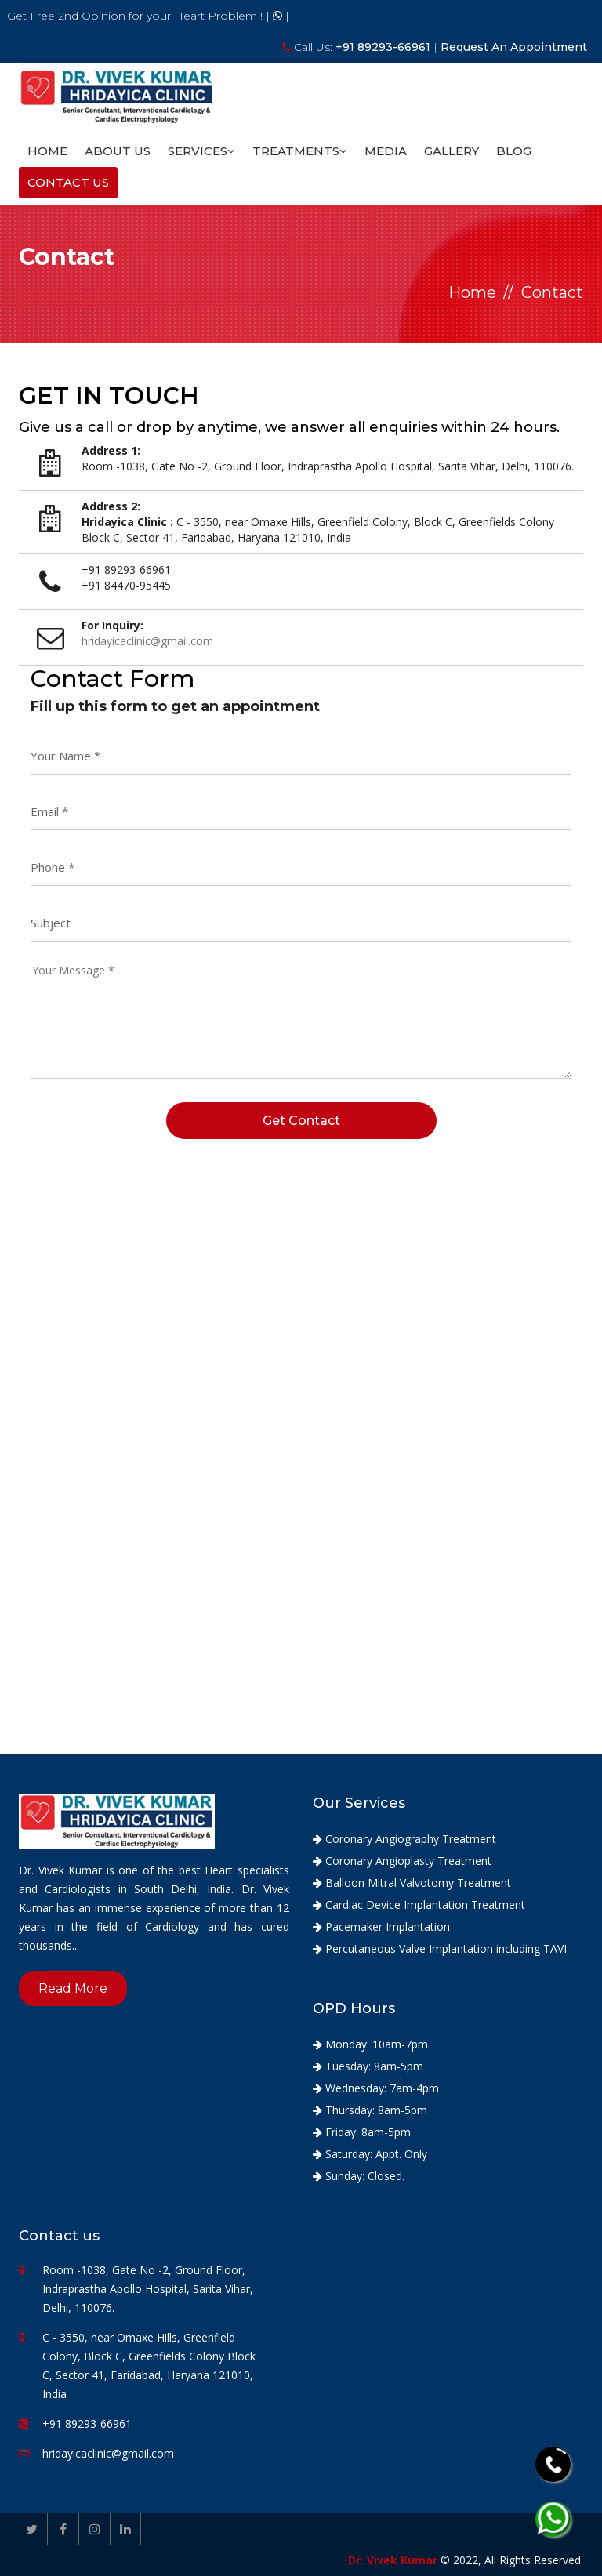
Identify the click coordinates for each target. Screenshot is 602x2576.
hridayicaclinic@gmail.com (108, 2453)
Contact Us (68, 182)
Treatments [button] (299, 150)
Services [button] (201, 150)
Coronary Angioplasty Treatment (402, 1860)
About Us (117, 150)
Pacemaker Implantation (381, 1926)
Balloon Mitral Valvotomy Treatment (412, 1882)
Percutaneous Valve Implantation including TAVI (440, 1948)
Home (47, 150)
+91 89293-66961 (384, 47)
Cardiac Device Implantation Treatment (419, 1904)
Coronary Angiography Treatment (404, 1838)
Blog (513, 150)
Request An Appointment (514, 47)
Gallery (451, 150)
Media (385, 150)
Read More (72, 1988)
